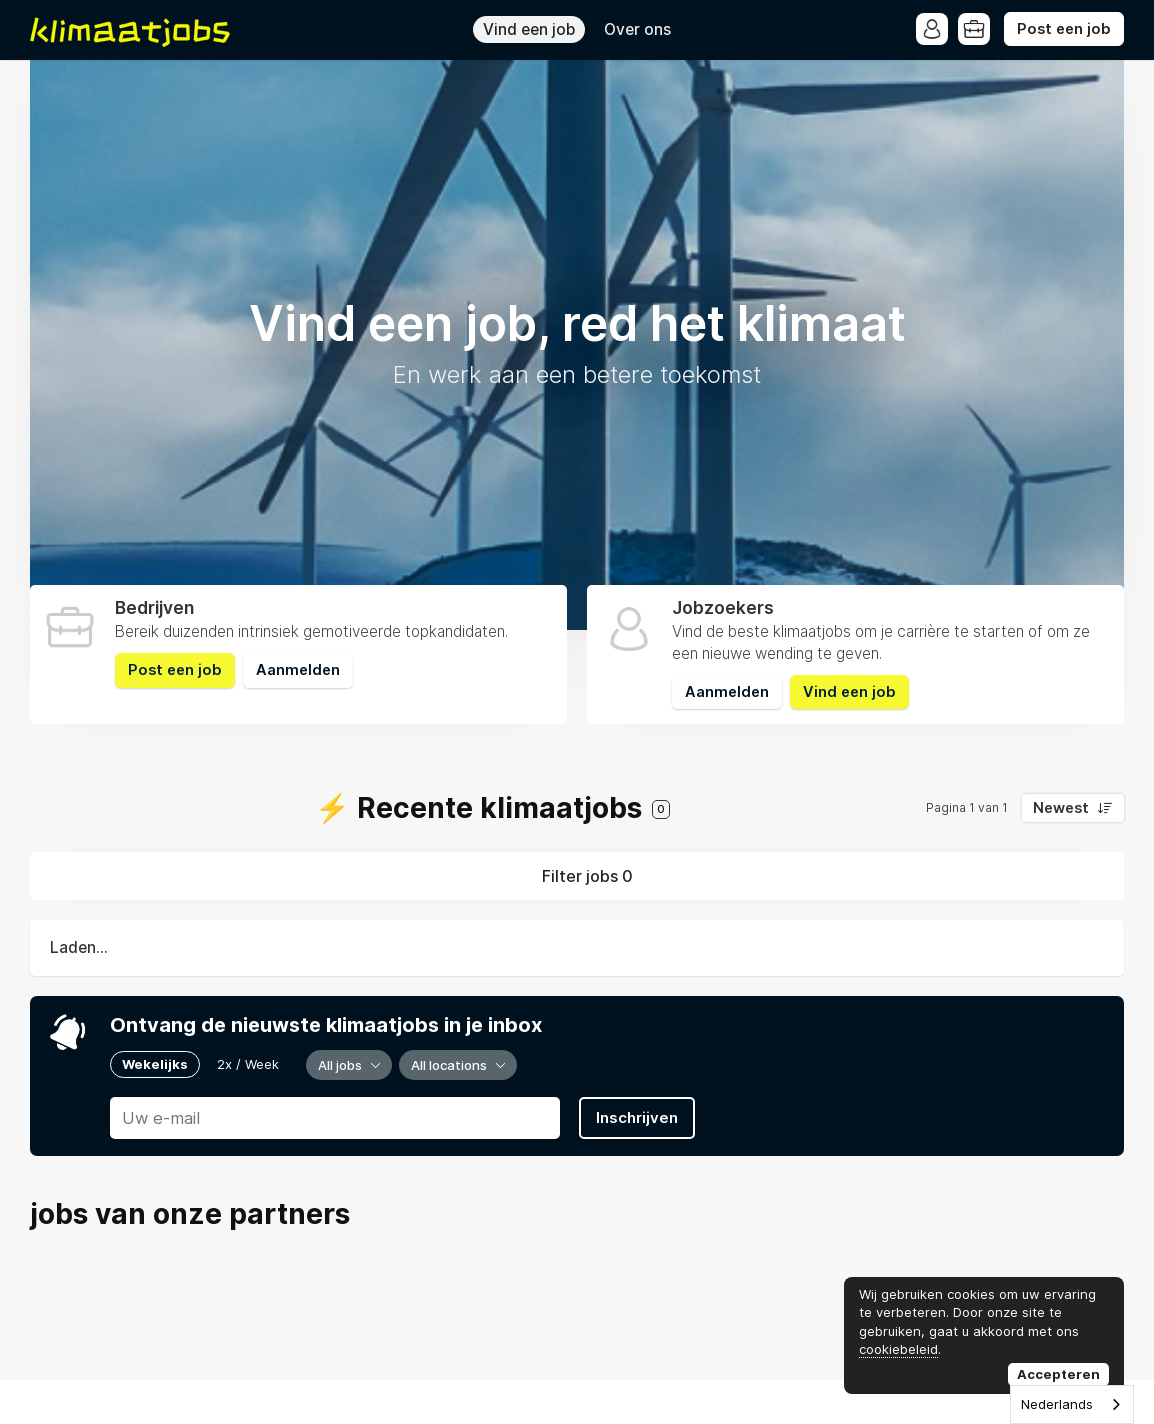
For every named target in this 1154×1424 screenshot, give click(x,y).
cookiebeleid (898, 1349)
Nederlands (1057, 1404)
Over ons (637, 29)
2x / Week (248, 1064)
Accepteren (1058, 1374)
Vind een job (529, 29)
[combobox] (1072, 1404)
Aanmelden (298, 670)
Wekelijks (155, 1064)
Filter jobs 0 (587, 876)
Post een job (1064, 29)
